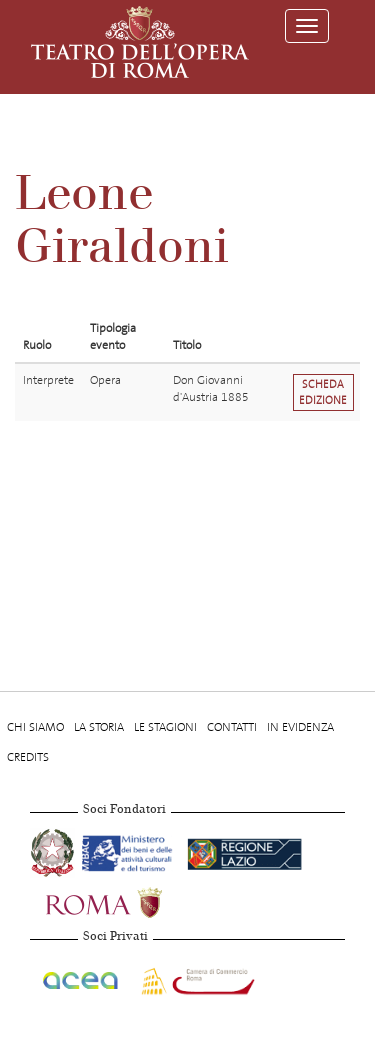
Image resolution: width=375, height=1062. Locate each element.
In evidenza (300, 727)
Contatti (232, 727)
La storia (99, 727)
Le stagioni (165, 727)
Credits (28, 757)
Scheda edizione (323, 392)
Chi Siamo (35, 727)
